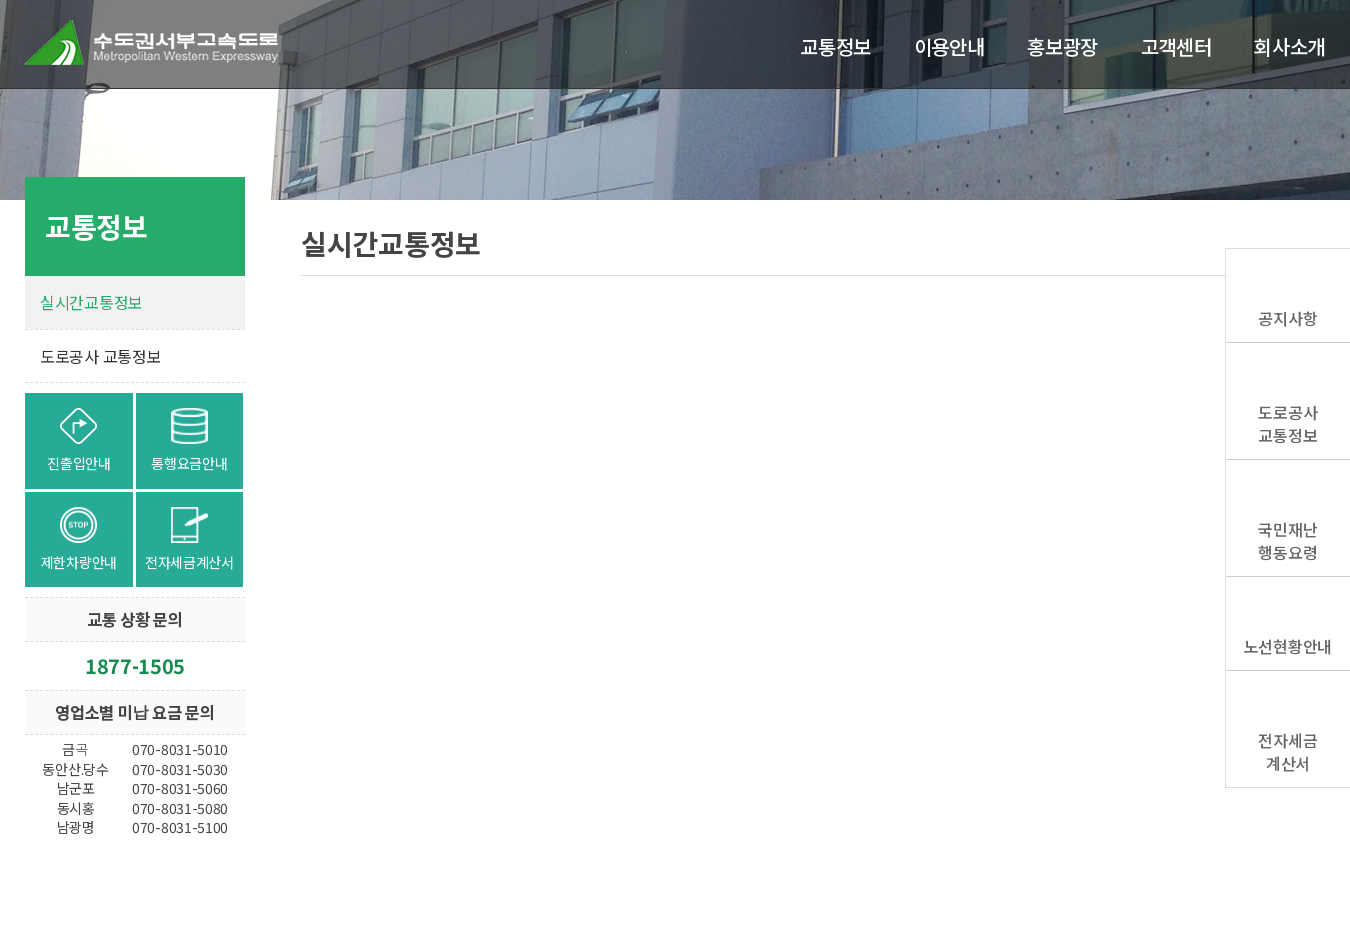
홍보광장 (1062, 47)
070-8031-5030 (180, 769)
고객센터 (1176, 47)
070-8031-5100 (180, 827)
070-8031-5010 (180, 749)
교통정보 (835, 47)
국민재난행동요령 (1287, 540)
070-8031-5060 (180, 788)
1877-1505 (135, 665)
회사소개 (1289, 47)
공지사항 (1287, 318)
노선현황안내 (1288, 646)
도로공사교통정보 (1287, 423)
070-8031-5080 (180, 808)
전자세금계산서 (1287, 751)
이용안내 (949, 47)
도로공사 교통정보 (100, 356)
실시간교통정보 (91, 302)
